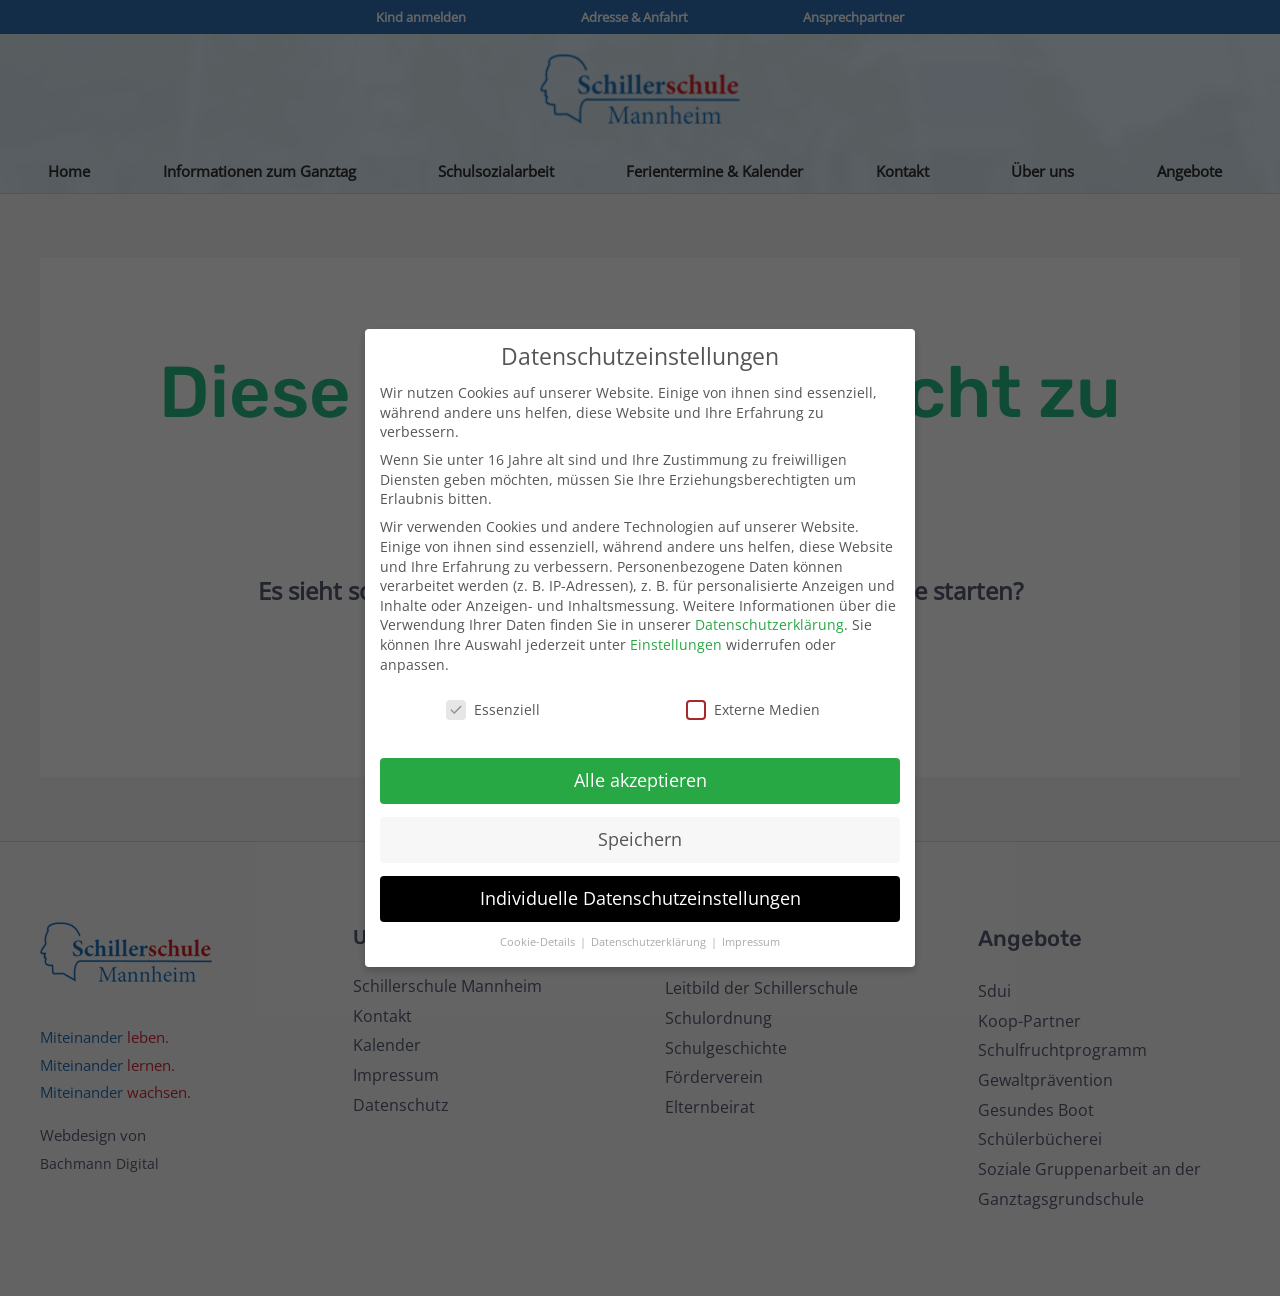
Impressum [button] (751, 942)
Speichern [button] (640, 839)
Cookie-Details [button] (539, 942)
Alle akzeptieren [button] (640, 780)
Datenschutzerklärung (769, 624)
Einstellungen (676, 644)
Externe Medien (753, 709)
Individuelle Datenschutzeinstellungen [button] (640, 898)
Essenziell (493, 709)
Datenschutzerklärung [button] (650, 942)
